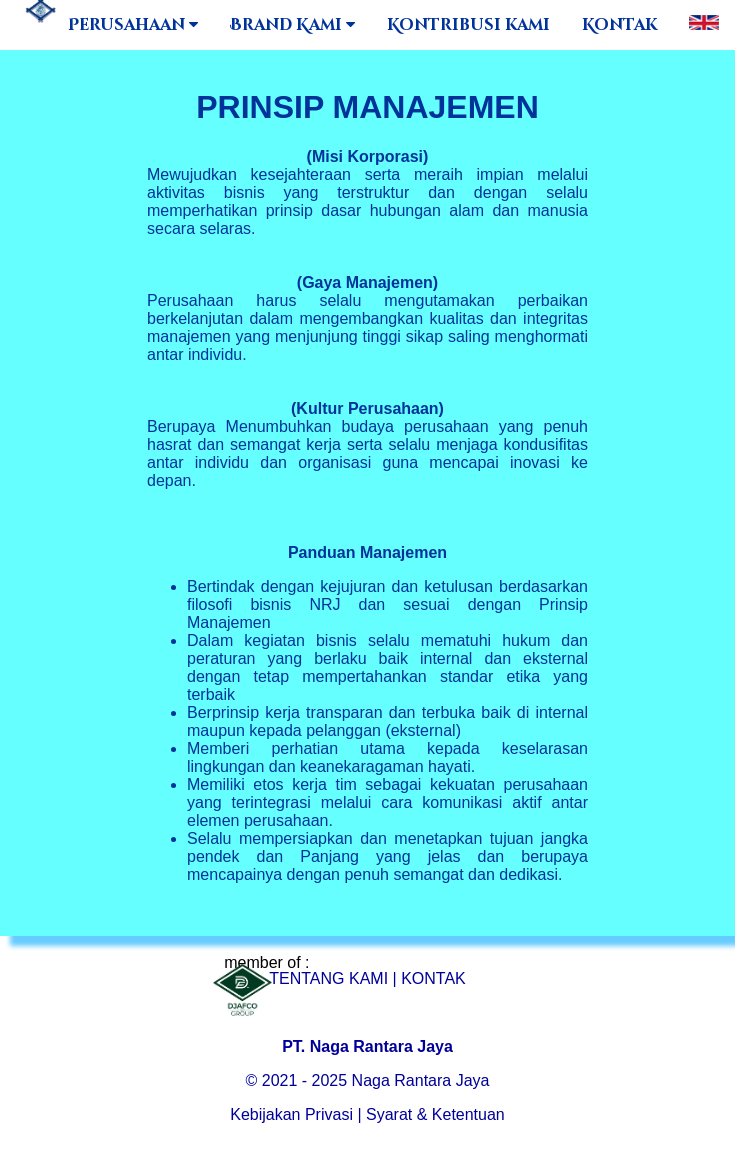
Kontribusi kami (468, 25)
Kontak (619, 25)
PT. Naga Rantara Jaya (367, 1046)
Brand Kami (292, 25)
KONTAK (433, 978)
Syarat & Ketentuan (435, 1114)
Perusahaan (133, 25)
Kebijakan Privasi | (295, 1114)
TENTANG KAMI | (332, 978)
